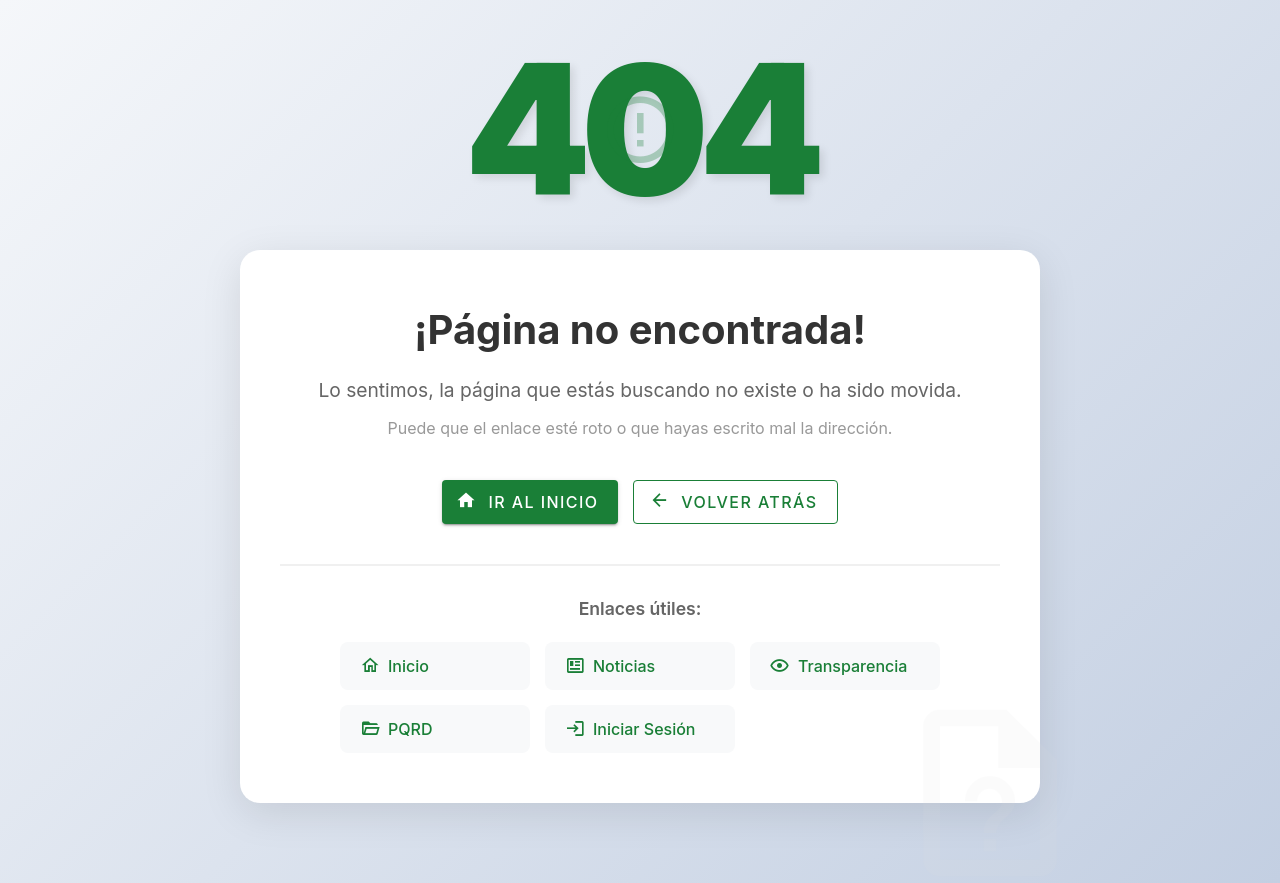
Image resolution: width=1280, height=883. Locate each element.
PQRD (396, 729)
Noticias (610, 666)
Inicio (394, 666)
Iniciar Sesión (630, 729)
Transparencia (838, 666)
